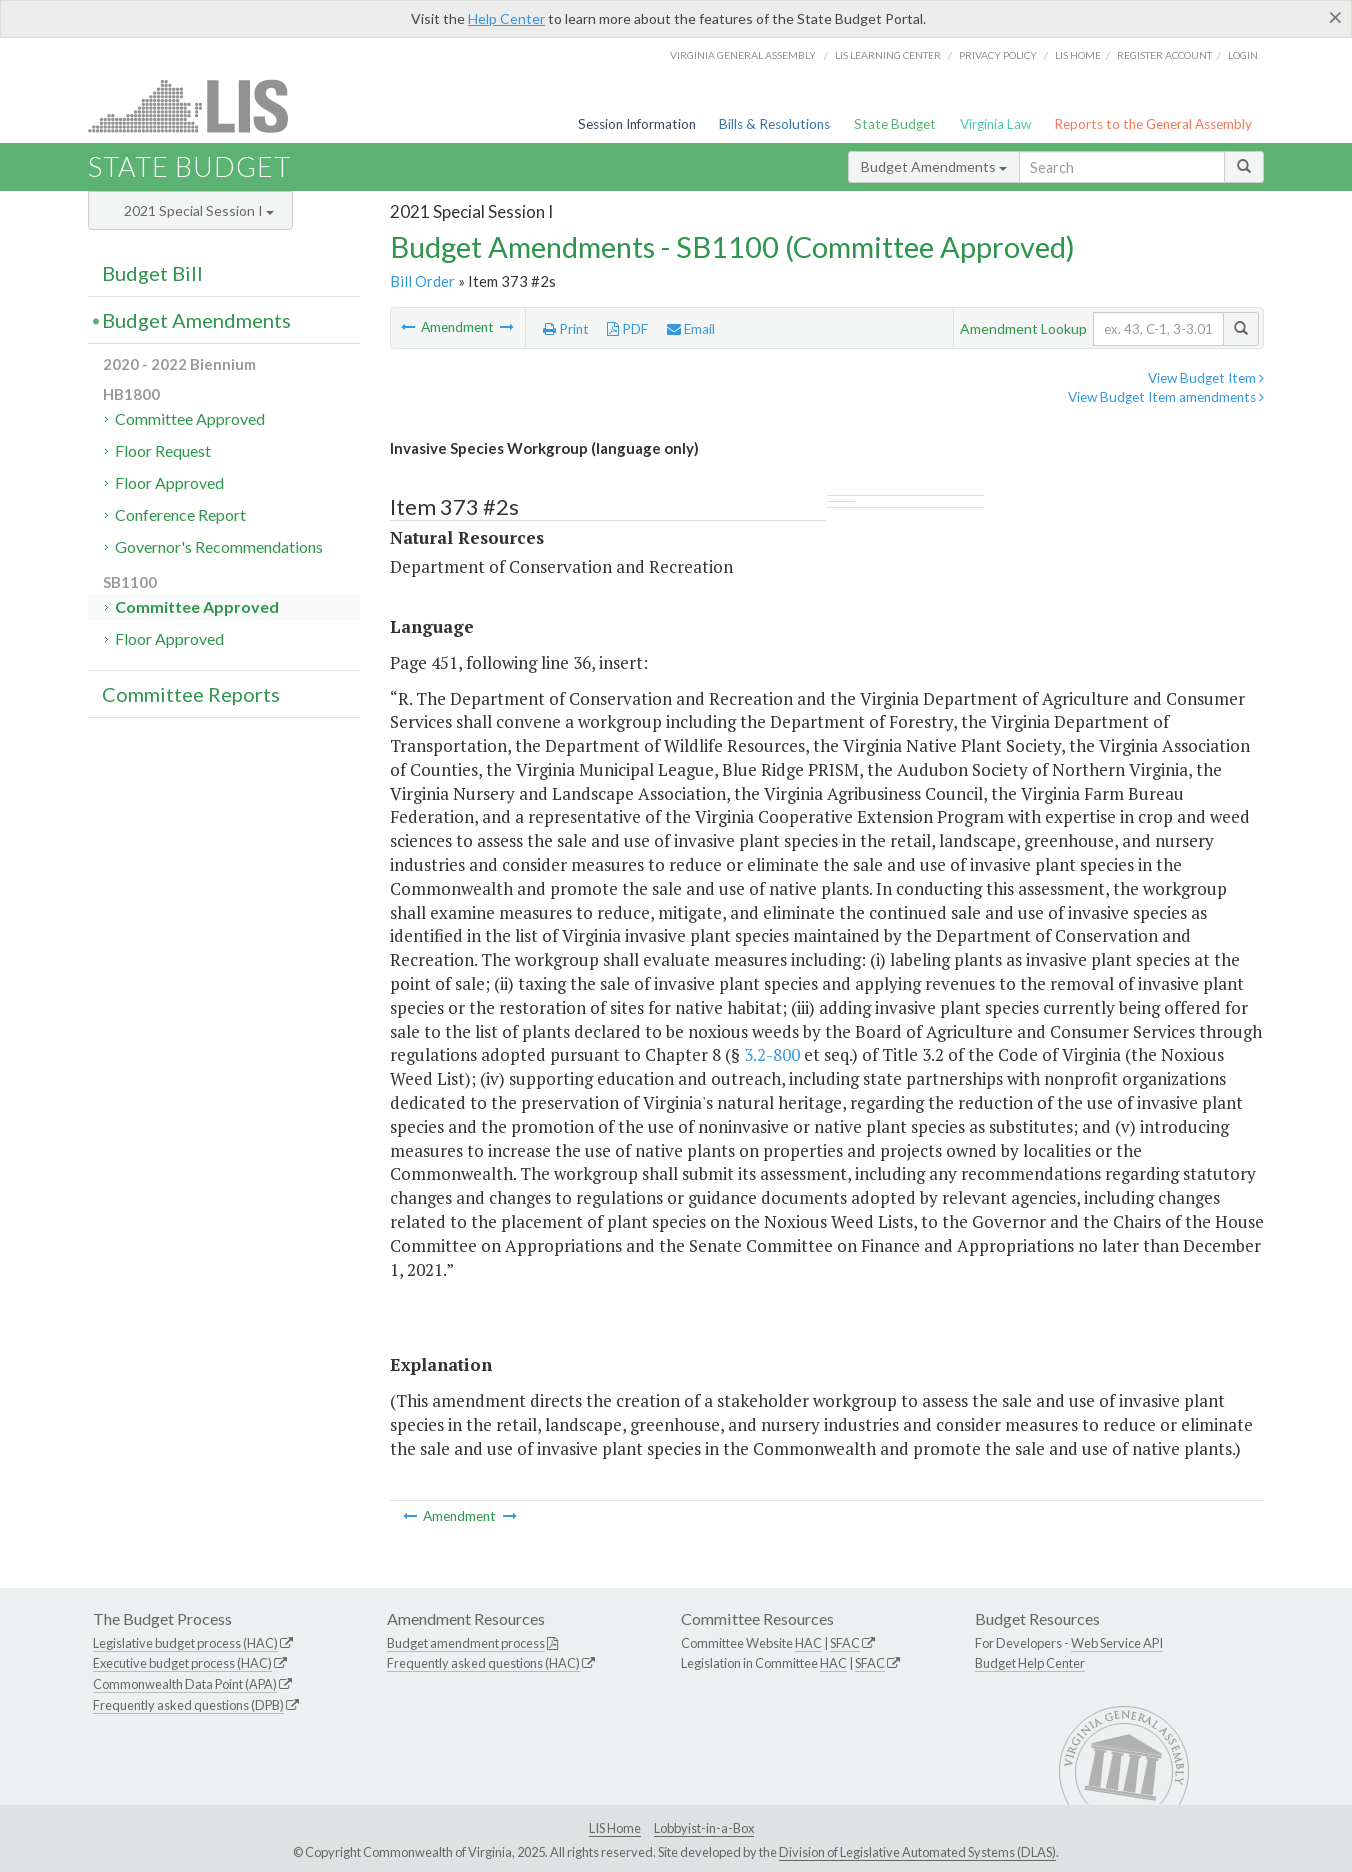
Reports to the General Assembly (1153, 124)
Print (566, 329)
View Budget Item (1206, 378)
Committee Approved (190, 418)
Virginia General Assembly (743, 55)
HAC (808, 1643)
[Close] (1335, 17)
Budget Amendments (934, 166)
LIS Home (615, 1828)
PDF (627, 329)
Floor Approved (169, 482)
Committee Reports (191, 694)
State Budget (895, 124)
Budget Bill (152, 273)
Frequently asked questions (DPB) (188, 1705)
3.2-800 (772, 1054)
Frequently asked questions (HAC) (483, 1663)
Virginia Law (995, 124)
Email (691, 329)
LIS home (1078, 55)
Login (1243, 55)
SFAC (845, 1643)
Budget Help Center (1030, 1663)
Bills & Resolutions (774, 124)
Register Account (1164, 55)
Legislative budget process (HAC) (185, 1643)
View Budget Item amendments (1166, 397)
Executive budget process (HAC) (182, 1663)
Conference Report (180, 514)
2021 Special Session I (199, 210)
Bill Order (422, 281)
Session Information (637, 124)
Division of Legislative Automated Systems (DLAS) (917, 1852)
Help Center (506, 18)
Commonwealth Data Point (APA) (185, 1684)
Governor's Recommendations (219, 546)
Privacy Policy (998, 55)
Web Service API (1117, 1643)
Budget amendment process (466, 1643)
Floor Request (163, 450)
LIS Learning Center (888, 55)
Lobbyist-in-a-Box (704, 1828)
